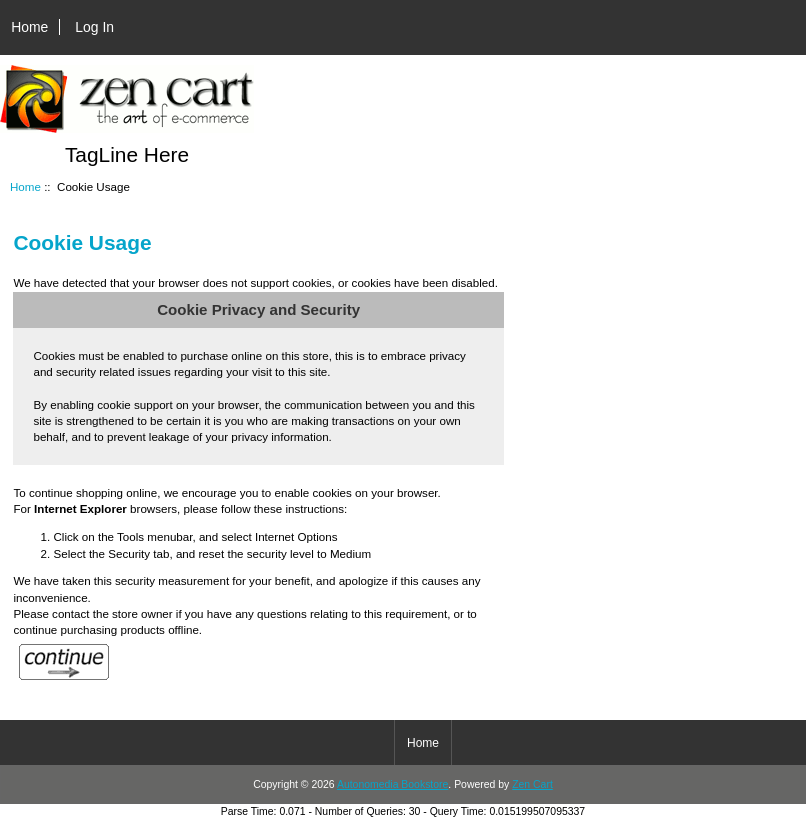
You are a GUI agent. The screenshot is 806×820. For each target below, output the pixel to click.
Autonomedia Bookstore (392, 784)
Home (29, 27)
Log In (94, 27)
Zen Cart (532, 784)
